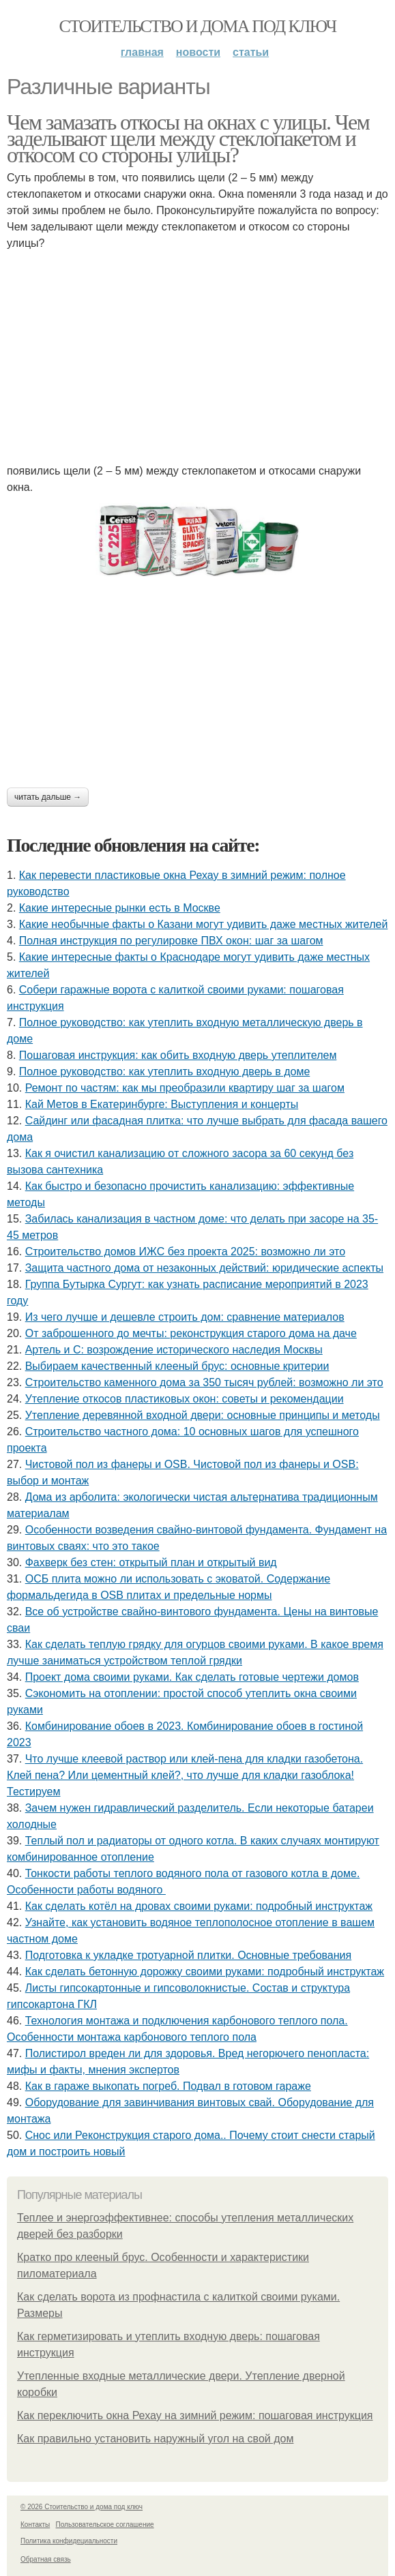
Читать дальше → (47, 797)
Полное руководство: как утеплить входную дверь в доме (164, 1071)
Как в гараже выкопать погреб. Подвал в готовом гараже (168, 2086)
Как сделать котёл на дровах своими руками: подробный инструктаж (198, 1906)
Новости (198, 52)
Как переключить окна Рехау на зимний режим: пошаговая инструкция (195, 2415)
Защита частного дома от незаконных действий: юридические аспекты (204, 1268)
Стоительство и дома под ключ (197, 26)
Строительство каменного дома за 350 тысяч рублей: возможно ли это (204, 1382)
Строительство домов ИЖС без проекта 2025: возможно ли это (185, 1251)
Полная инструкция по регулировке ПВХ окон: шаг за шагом (171, 940)
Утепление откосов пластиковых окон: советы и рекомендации (184, 1399)
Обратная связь (45, 2559)
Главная (142, 52)
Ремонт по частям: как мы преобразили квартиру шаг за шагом (185, 1088)
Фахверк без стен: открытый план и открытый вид (151, 1562)
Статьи (251, 52)
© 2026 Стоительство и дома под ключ (81, 2507)
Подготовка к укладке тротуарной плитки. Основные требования (188, 1955)
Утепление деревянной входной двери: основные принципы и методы (202, 1415)
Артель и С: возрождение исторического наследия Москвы (174, 1350)
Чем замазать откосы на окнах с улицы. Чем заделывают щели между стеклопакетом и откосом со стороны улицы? (188, 138)
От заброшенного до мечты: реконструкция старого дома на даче (191, 1333)
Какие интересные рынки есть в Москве (119, 908)
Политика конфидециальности (68, 2541)
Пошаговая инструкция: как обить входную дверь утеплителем (178, 1055)
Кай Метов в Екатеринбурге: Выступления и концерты (162, 1104)
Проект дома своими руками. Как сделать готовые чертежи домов (192, 1677)
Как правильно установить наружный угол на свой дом (155, 2438)
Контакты (35, 2524)
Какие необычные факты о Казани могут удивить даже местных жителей (203, 924)
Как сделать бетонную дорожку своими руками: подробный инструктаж (204, 1971)
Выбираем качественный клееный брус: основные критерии (177, 1366)
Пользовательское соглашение (105, 2524)
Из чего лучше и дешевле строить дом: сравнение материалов (185, 1317)
